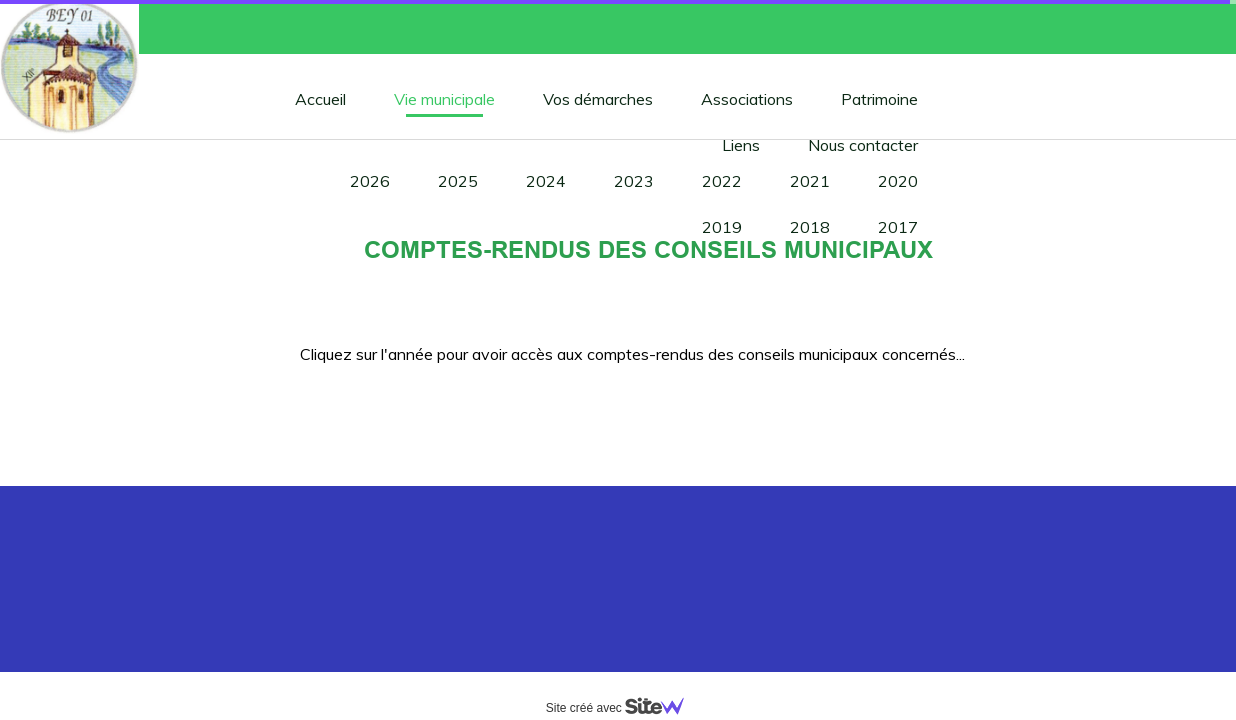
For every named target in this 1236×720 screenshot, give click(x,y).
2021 (810, 181)
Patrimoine (879, 99)
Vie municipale (444, 99)
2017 (898, 227)
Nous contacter (863, 145)
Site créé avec (623, 708)
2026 (370, 181)
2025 (458, 181)
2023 (634, 181)
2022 (722, 181)
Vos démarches (598, 99)
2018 (810, 227)
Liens (741, 145)
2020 (898, 181)
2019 (722, 227)
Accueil (320, 99)
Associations (747, 99)
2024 (546, 181)
